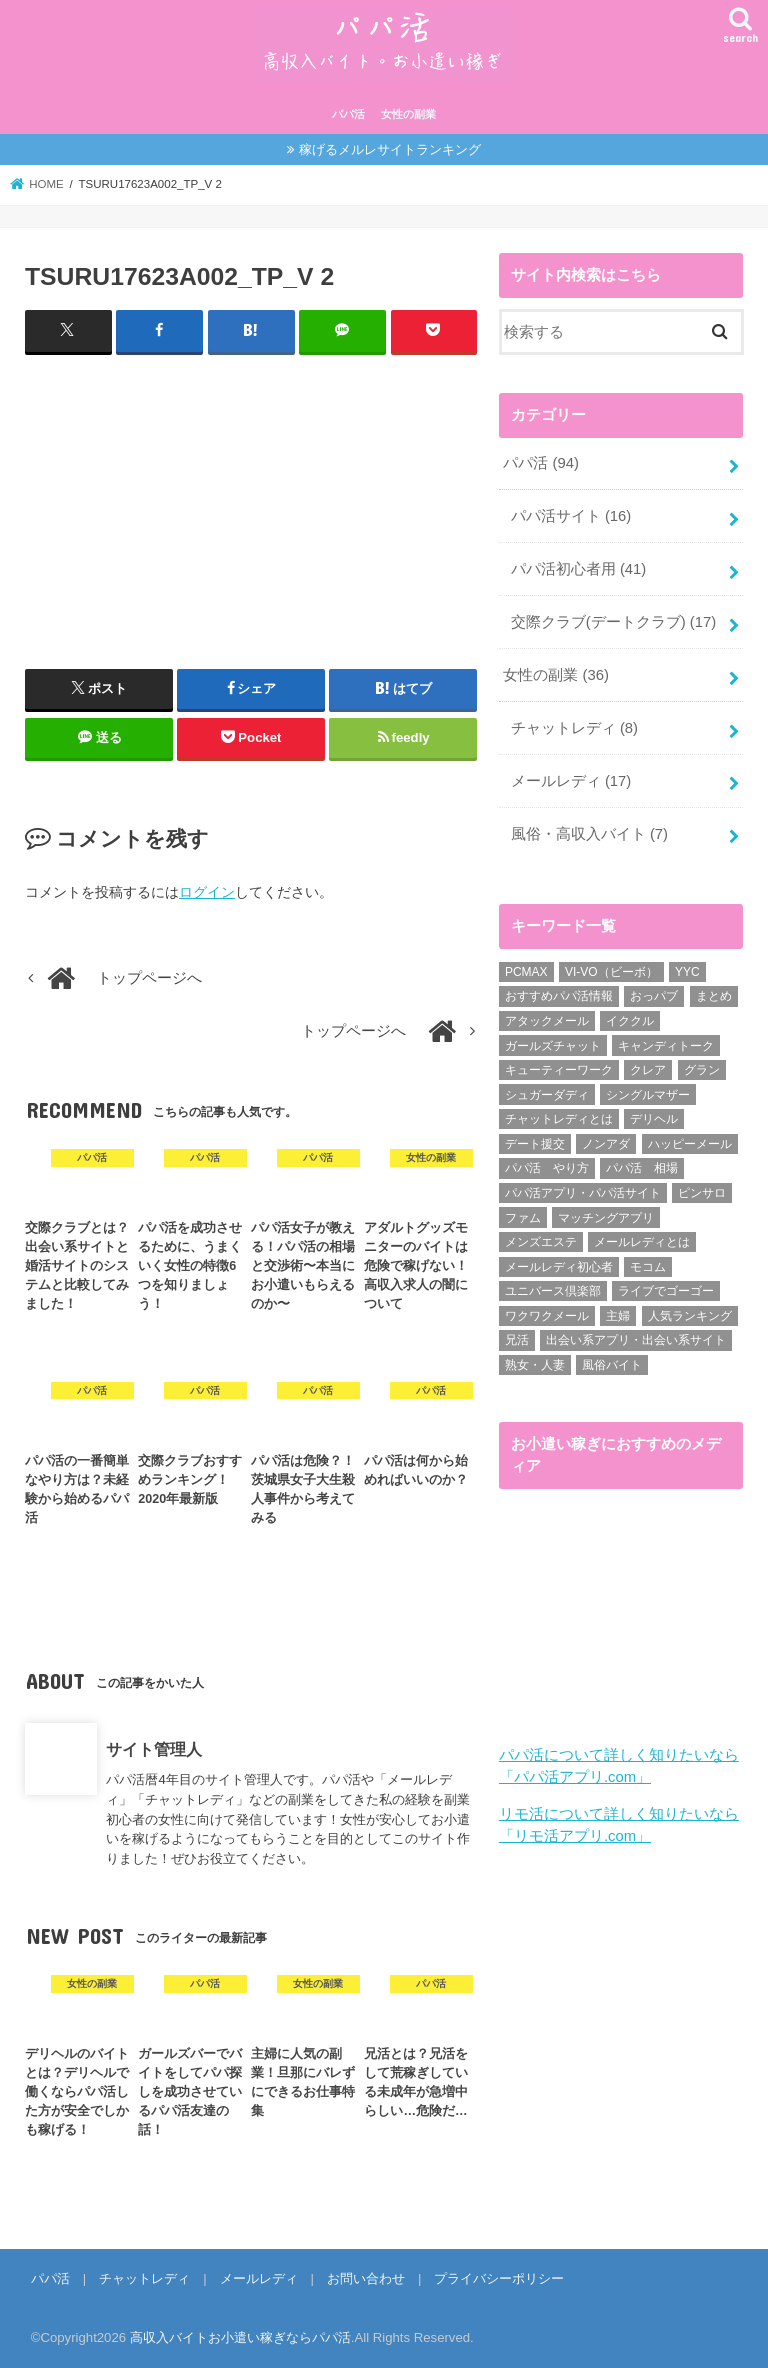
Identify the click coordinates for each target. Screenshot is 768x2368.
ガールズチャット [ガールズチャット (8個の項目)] (553, 1046)
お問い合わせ (366, 2278)
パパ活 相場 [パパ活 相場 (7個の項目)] (642, 1168)
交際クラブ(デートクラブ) (613, 622)
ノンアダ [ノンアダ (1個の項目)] (606, 1144)
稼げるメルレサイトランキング (390, 149)
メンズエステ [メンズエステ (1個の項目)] (541, 1242)
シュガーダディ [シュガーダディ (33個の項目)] (547, 1095)
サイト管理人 (154, 1749)
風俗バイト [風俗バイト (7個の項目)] (612, 1365)
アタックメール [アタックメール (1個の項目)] (547, 1021)
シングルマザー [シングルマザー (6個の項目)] (648, 1095)
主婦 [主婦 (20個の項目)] (618, 1316)
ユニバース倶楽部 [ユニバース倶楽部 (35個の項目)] (553, 1291)
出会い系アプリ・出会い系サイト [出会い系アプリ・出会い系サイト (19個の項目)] (636, 1340)
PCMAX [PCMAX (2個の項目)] (526, 972)
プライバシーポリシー (499, 2278)
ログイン (207, 892)
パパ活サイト (571, 516)
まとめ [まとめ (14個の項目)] (714, 996)
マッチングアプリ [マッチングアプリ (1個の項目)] (606, 1218)
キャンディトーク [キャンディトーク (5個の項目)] (666, 1046)
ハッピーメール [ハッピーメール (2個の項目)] (690, 1144)
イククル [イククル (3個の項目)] (630, 1021)
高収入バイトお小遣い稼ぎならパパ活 (240, 2337)
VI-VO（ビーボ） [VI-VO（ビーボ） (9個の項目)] (611, 972)
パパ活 (348, 114)
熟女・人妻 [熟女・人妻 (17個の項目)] (535, 1365)
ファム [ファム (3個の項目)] (523, 1218)
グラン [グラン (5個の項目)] (702, 1070)
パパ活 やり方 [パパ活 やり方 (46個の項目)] (547, 1168)
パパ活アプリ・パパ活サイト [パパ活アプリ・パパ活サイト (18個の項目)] (583, 1193)
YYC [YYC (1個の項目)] (687, 972)
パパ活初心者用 (579, 569)
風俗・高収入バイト (589, 834)
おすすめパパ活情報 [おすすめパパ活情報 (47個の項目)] (559, 996)
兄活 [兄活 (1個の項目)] (517, 1340)
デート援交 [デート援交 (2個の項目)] (535, 1144)
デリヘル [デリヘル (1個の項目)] (654, 1119)
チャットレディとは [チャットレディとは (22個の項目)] (559, 1119)
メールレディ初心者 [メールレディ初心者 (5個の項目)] (559, 1267)
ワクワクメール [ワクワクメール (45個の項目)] (547, 1316)
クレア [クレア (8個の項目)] (648, 1070)
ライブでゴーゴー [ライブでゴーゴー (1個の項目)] (666, 1291)
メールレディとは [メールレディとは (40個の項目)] (642, 1242)
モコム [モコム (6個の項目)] (648, 1267)
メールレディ (571, 781)
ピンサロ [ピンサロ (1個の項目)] (702, 1193)
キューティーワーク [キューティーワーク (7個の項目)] (559, 1070)
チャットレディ (574, 728)
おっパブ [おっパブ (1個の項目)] (654, 996)
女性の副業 (408, 114)
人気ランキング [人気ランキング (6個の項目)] (690, 1316)
